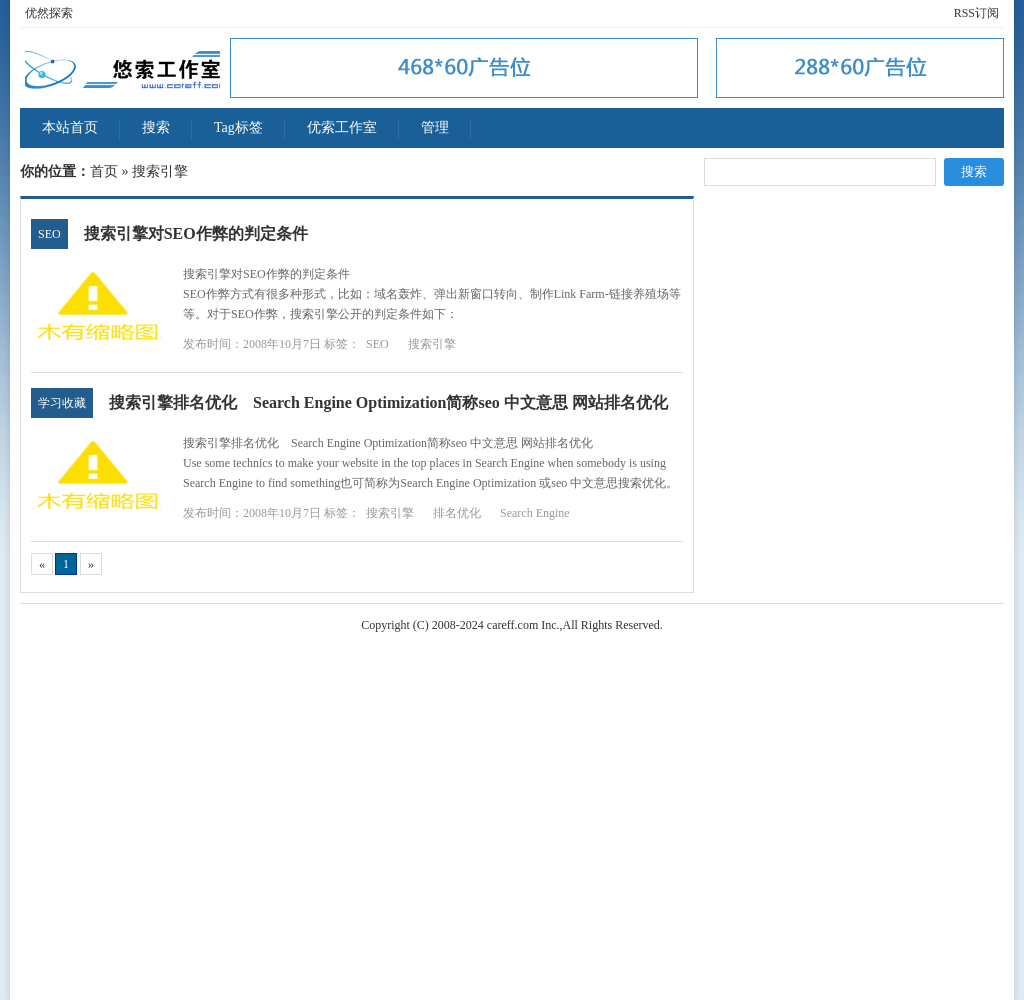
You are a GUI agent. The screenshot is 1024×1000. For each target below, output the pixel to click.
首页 (104, 171)
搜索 (156, 127)
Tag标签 (238, 127)
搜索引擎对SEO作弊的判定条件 (196, 233)
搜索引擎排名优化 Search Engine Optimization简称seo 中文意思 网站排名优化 (388, 402)
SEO (49, 234)
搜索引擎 (432, 344)
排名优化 (457, 513)
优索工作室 (342, 127)
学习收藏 (62, 403)
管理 (435, 127)
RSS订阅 (976, 13)
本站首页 (70, 127)
